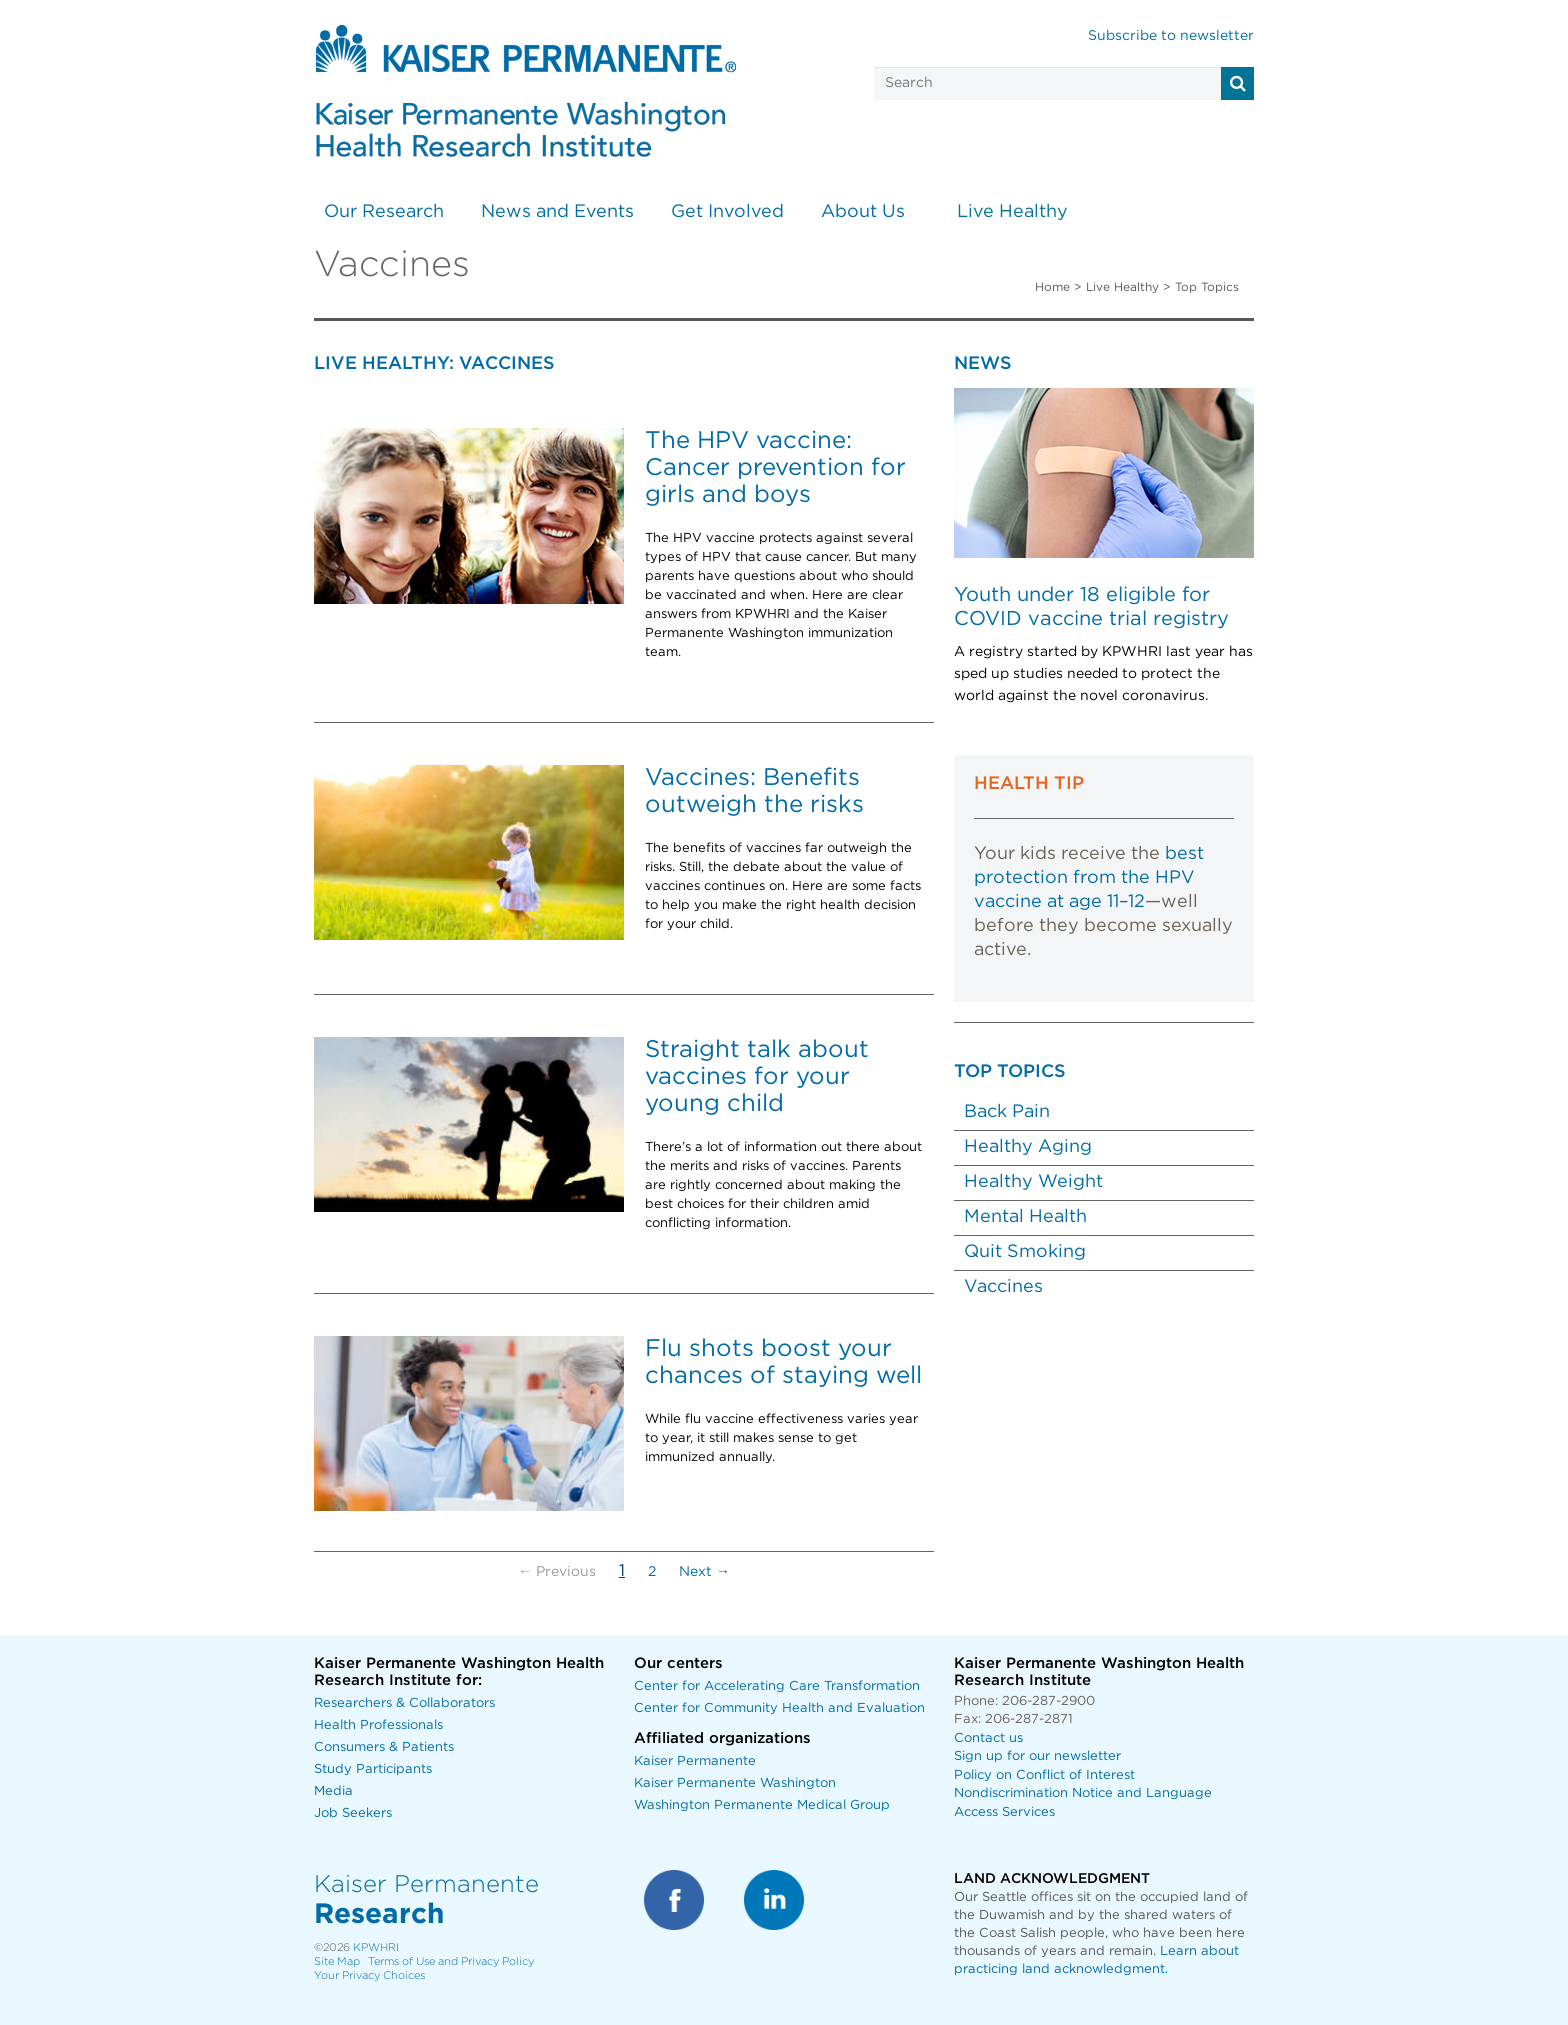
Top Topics (1207, 287)
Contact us (988, 1738)
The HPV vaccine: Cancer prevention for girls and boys (775, 468)
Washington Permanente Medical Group (762, 1805)
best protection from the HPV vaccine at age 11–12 (1089, 878)
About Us (863, 212)
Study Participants (373, 1769)
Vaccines (1003, 1287)
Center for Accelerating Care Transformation (777, 1686)
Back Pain (1007, 1112)
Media (333, 1791)
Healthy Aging (1028, 1147)
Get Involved (727, 212)
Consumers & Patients (384, 1747)
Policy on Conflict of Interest (1044, 1775)
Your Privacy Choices (369, 1975)
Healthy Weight (1033, 1182)
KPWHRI (376, 1947)
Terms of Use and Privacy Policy (451, 1961)
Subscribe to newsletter (1171, 36)
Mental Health (1025, 1217)
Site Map (337, 1961)
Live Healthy (1012, 212)
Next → (704, 1572)
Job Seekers (353, 1813)
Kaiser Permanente (695, 1761)
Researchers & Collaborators (404, 1703)
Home (1052, 287)
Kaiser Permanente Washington (735, 1783)
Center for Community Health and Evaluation (779, 1708)
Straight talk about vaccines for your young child (757, 1077)
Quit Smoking (1025, 1252)
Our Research (384, 212)
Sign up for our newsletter (1037, 1756)
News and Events (557, 212)
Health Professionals (378, 1725)
